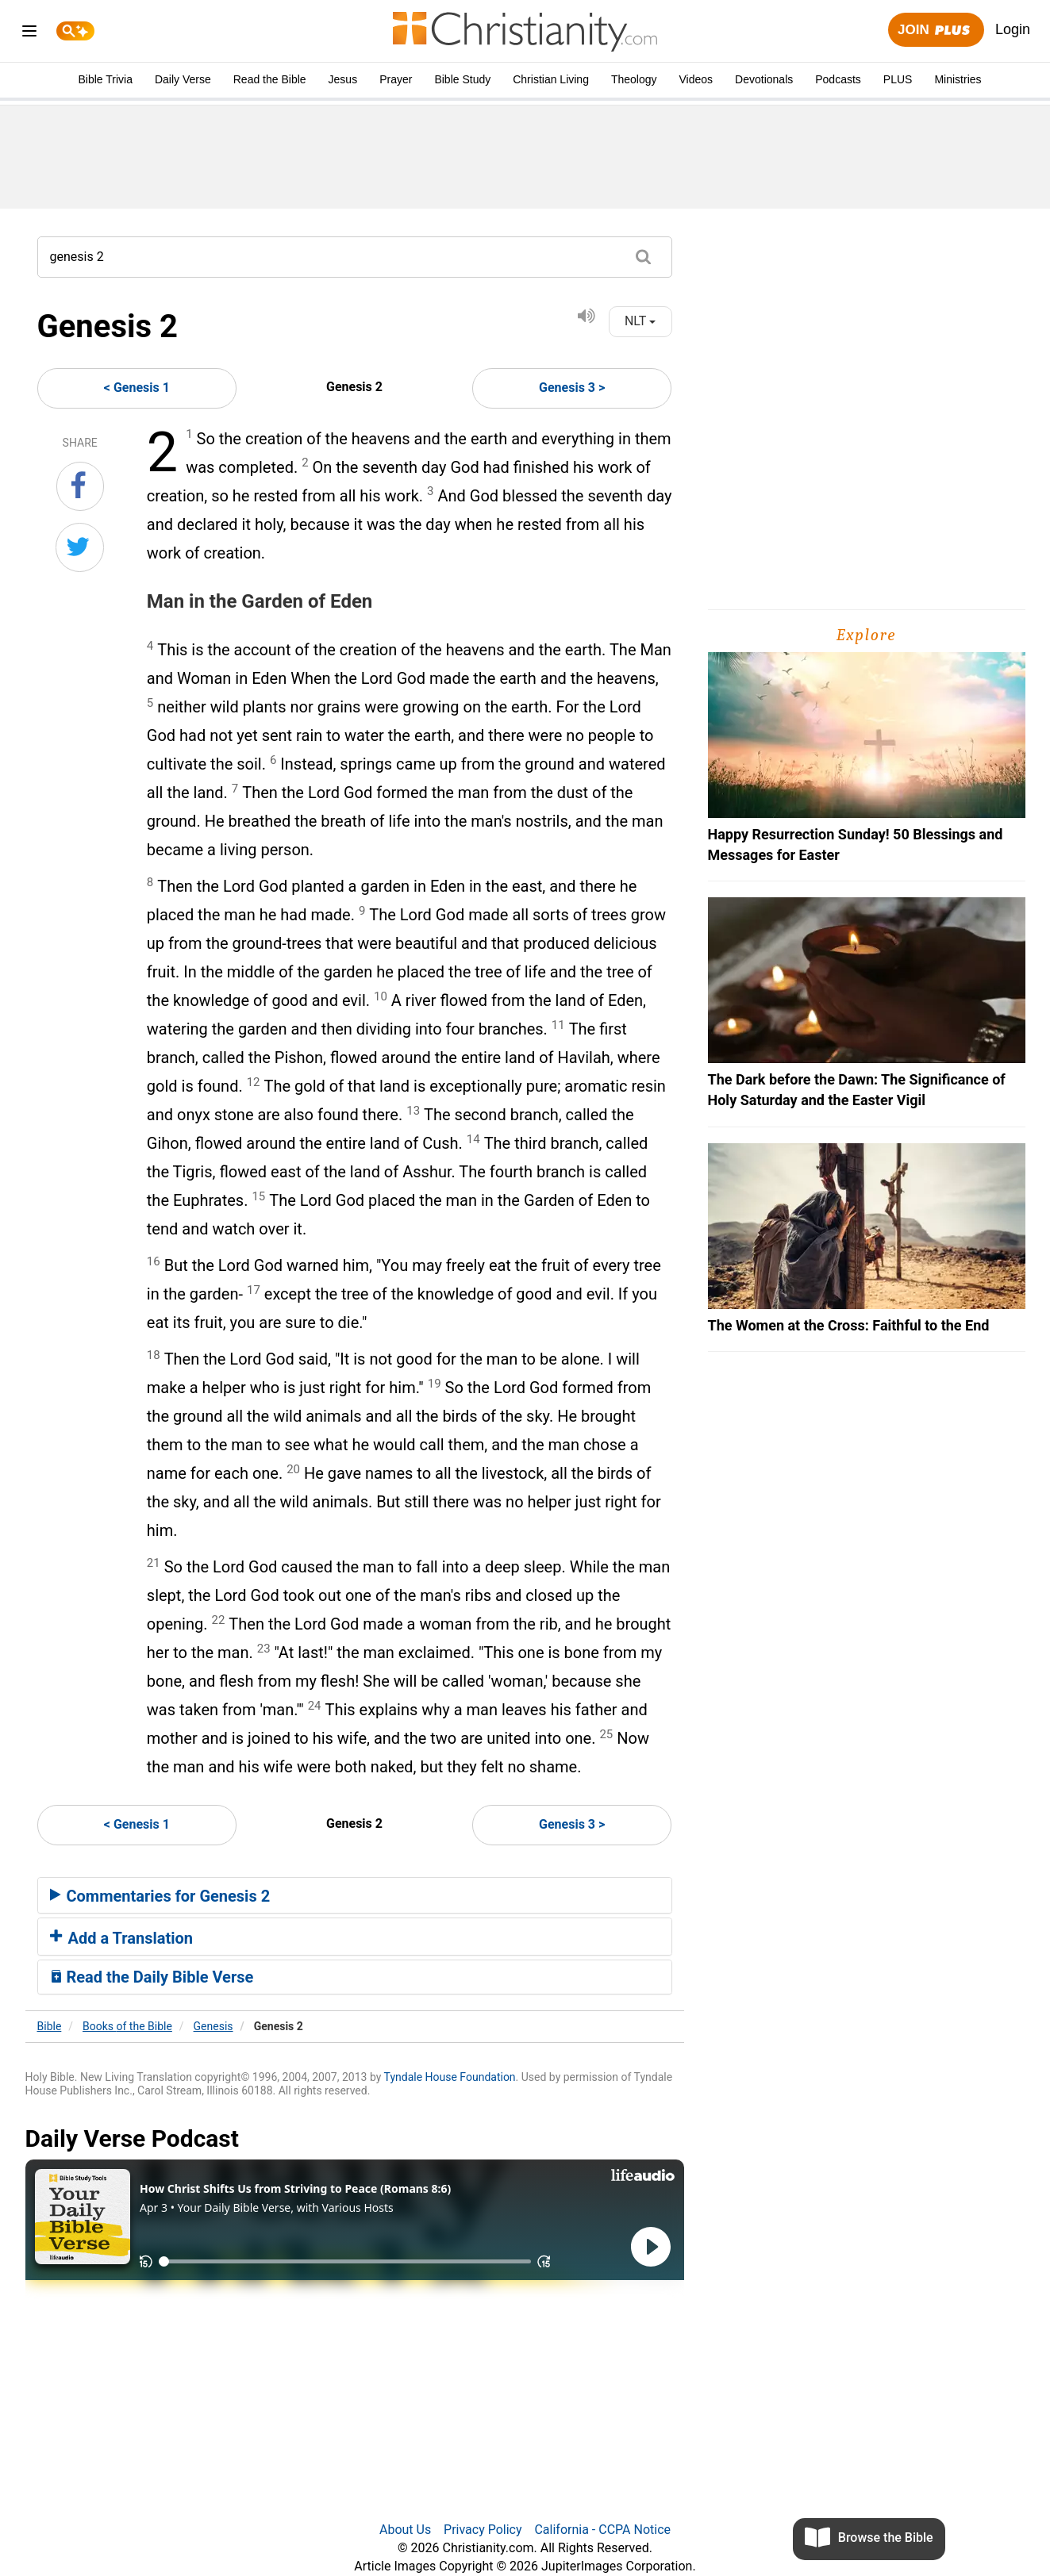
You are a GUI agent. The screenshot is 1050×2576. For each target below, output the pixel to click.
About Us (405, 2529)
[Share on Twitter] (80, 547)
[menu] (29, 34)
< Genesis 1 (137, 387)
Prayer (395, 79)
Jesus (343, 79)
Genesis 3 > (572, 387)
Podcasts (838, 79)
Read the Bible (269, 79)
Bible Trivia (105, 79)
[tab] (354, 1895)
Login (1012, 29)
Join (936, 30)
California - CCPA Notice (602, 2529)
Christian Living (551, 79)
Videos (696, 79)
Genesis (213, 2026)
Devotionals (764, 79)
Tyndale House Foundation (450, 2077)
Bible (49, 2026)
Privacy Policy (483, 2529)
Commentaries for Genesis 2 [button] (160, 1896)
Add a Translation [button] (122, 1938)
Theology (634, 79)
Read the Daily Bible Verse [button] (152, 1977)
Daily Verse (183, 79)
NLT (640, 320)
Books (127, 2026)
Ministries (957, 79)
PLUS (898, 79)
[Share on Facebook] (80, 486)
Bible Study (462, 79)
